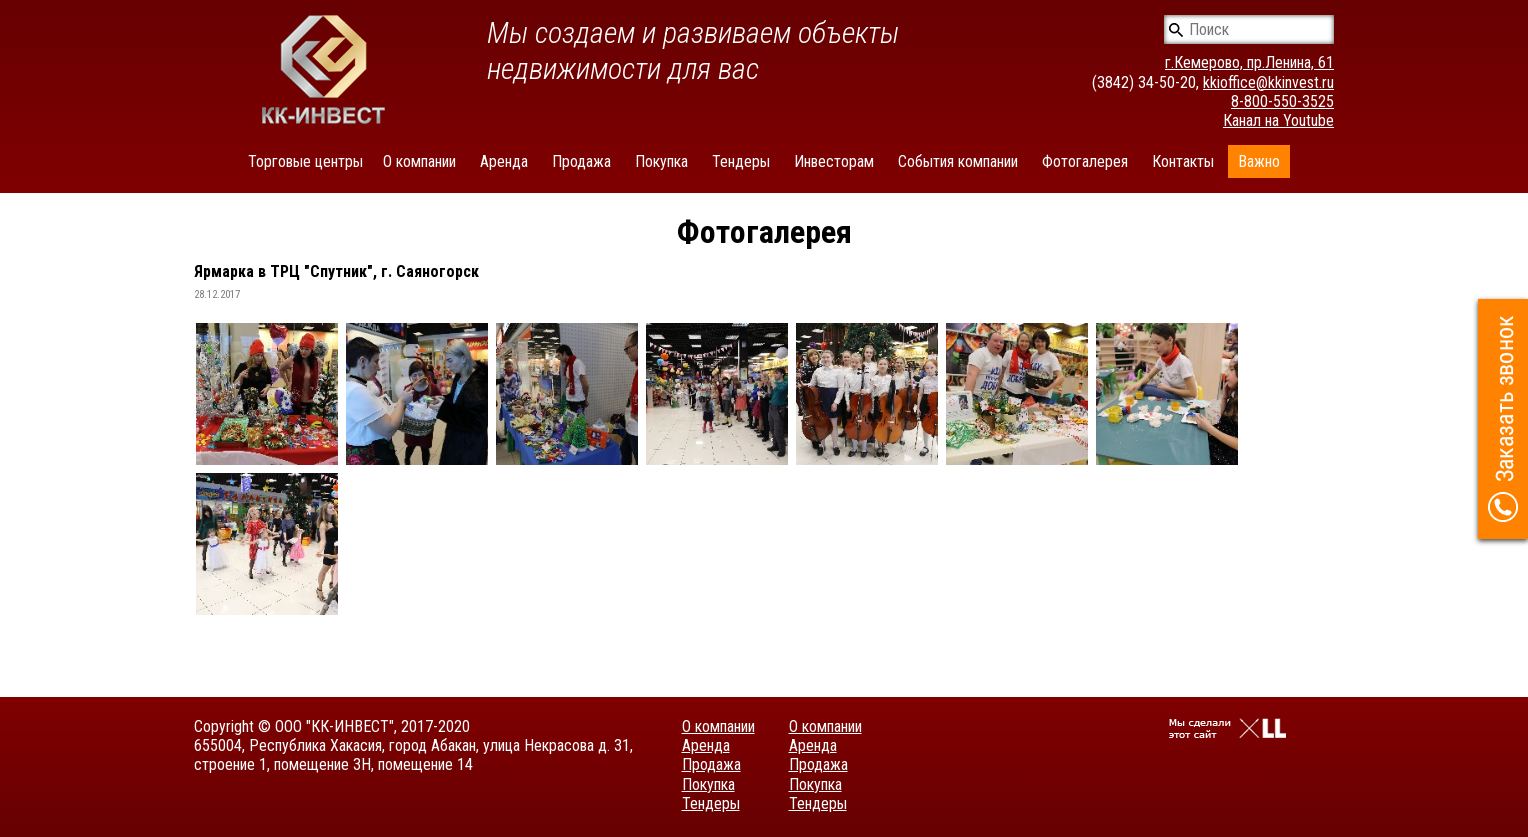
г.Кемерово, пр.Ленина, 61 (1249, 62)
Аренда (504, 161)
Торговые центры (305, 161)
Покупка (661, 161)
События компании (958, 161)
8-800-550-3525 (1282, 101)
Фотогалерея (1085, 161)
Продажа (581, 161)
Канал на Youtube (1278, 120)
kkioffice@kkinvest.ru (1268, 82)
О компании (419, 161)
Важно (1259, 161)
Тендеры (741, 161)
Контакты (1183, 161)
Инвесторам (834, 161)
